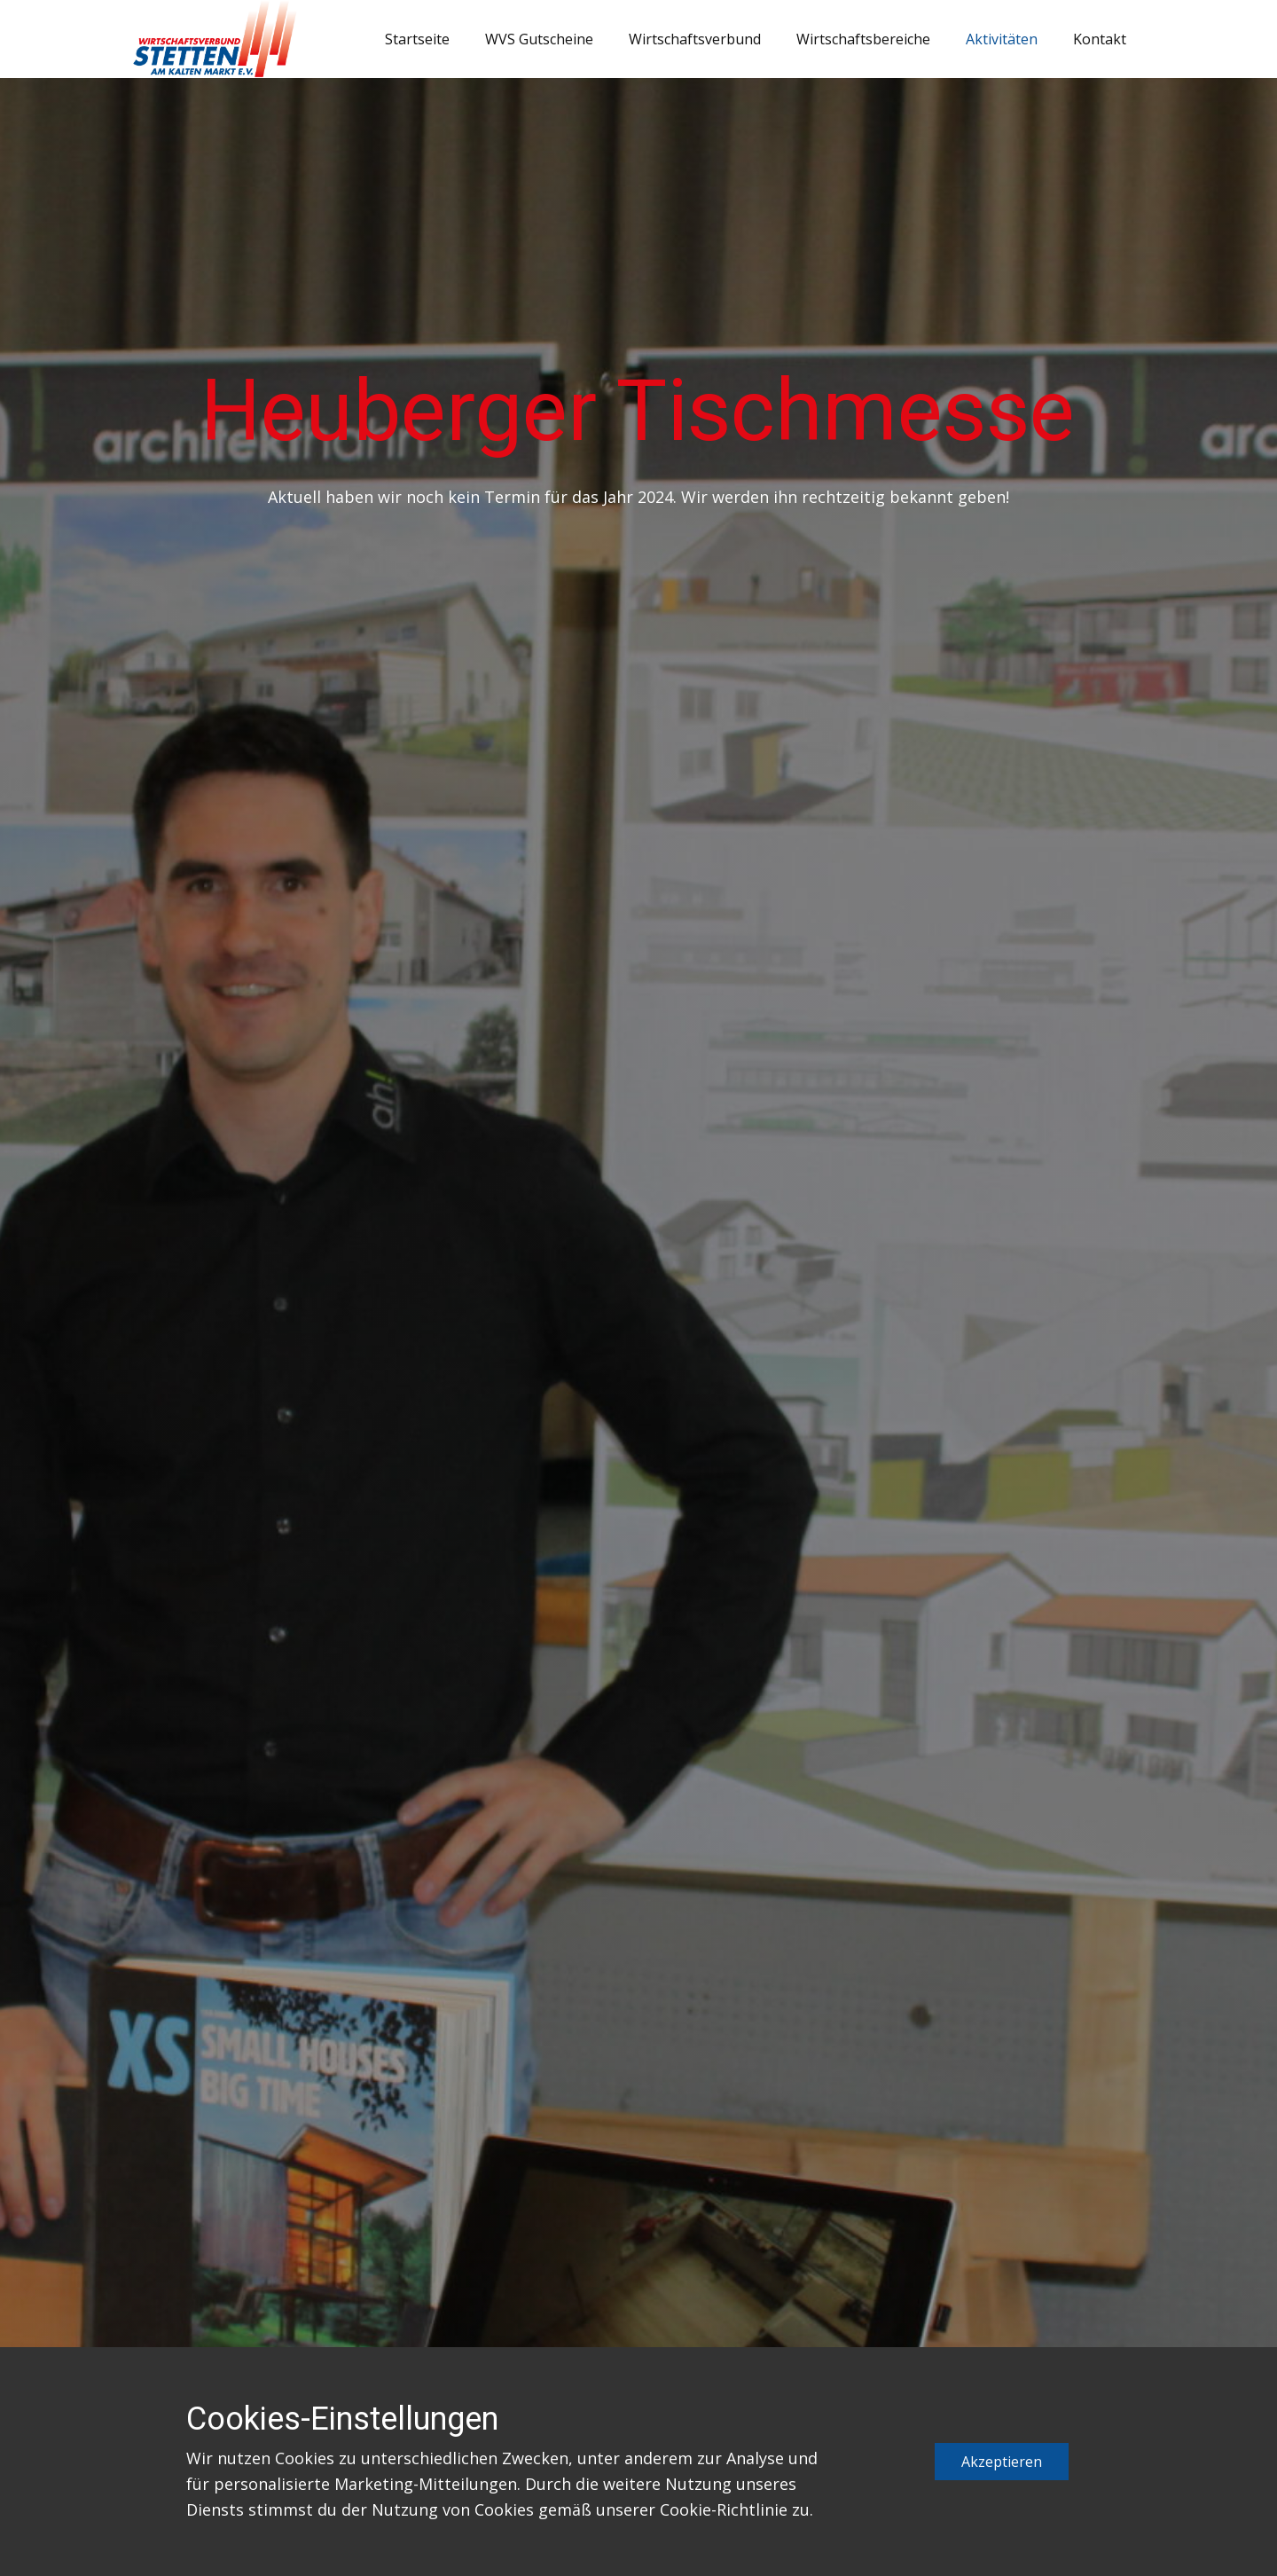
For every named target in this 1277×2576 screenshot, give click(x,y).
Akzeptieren (1001, 2461)
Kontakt (1099, 39)
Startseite (417, 39)
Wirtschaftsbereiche (863, 39)
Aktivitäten (1002, 39)
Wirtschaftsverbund (695, 39)
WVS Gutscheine (539, 39)
